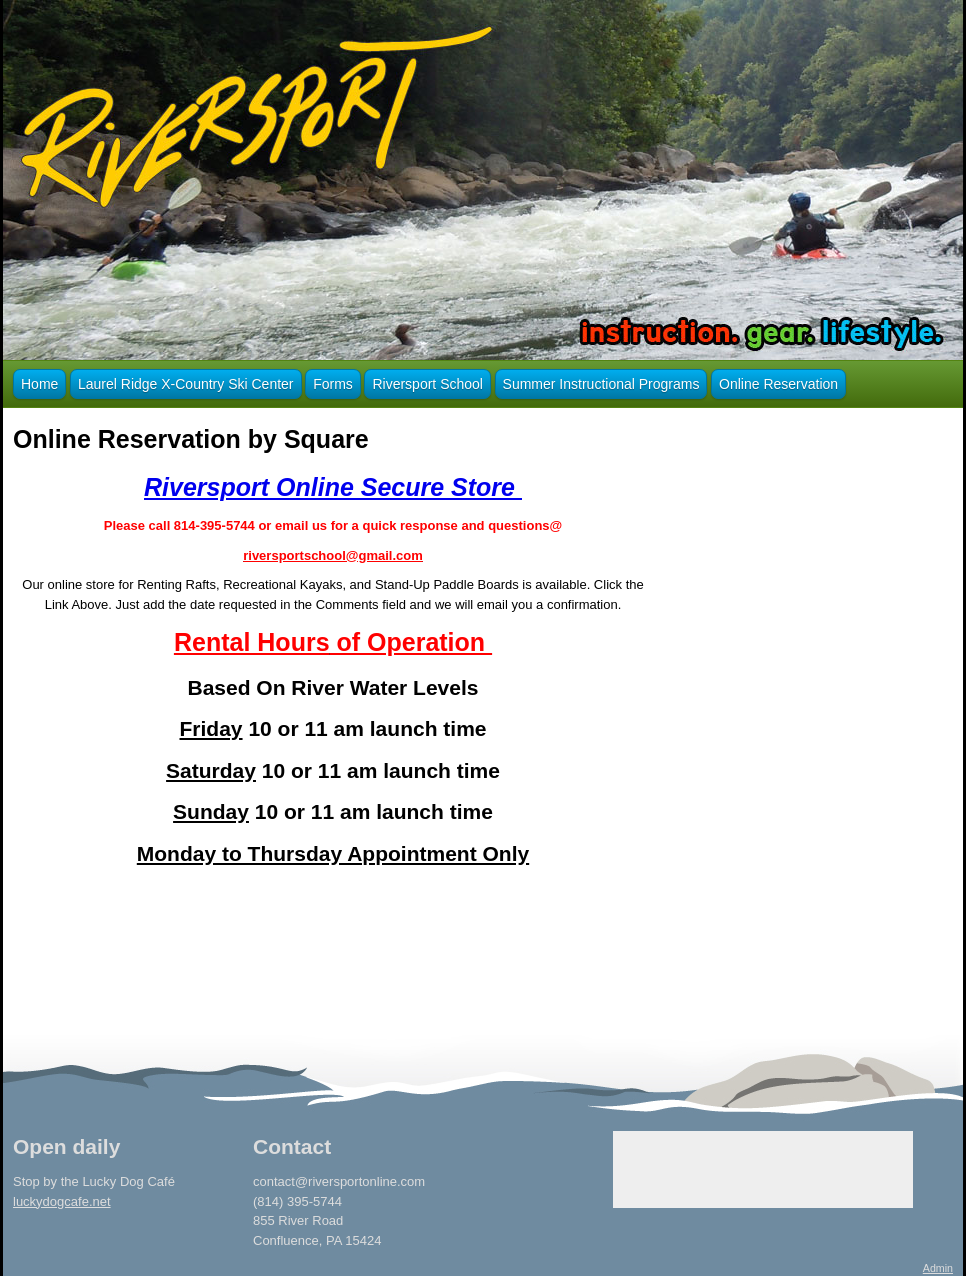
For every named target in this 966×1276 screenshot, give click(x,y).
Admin (938, 1268)
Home (39, 384)
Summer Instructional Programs (601, 384)
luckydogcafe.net (62, 1201)
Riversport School (427, 384)
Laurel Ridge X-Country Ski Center (186, 384)
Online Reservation (778, 384)
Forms (333, 384)
